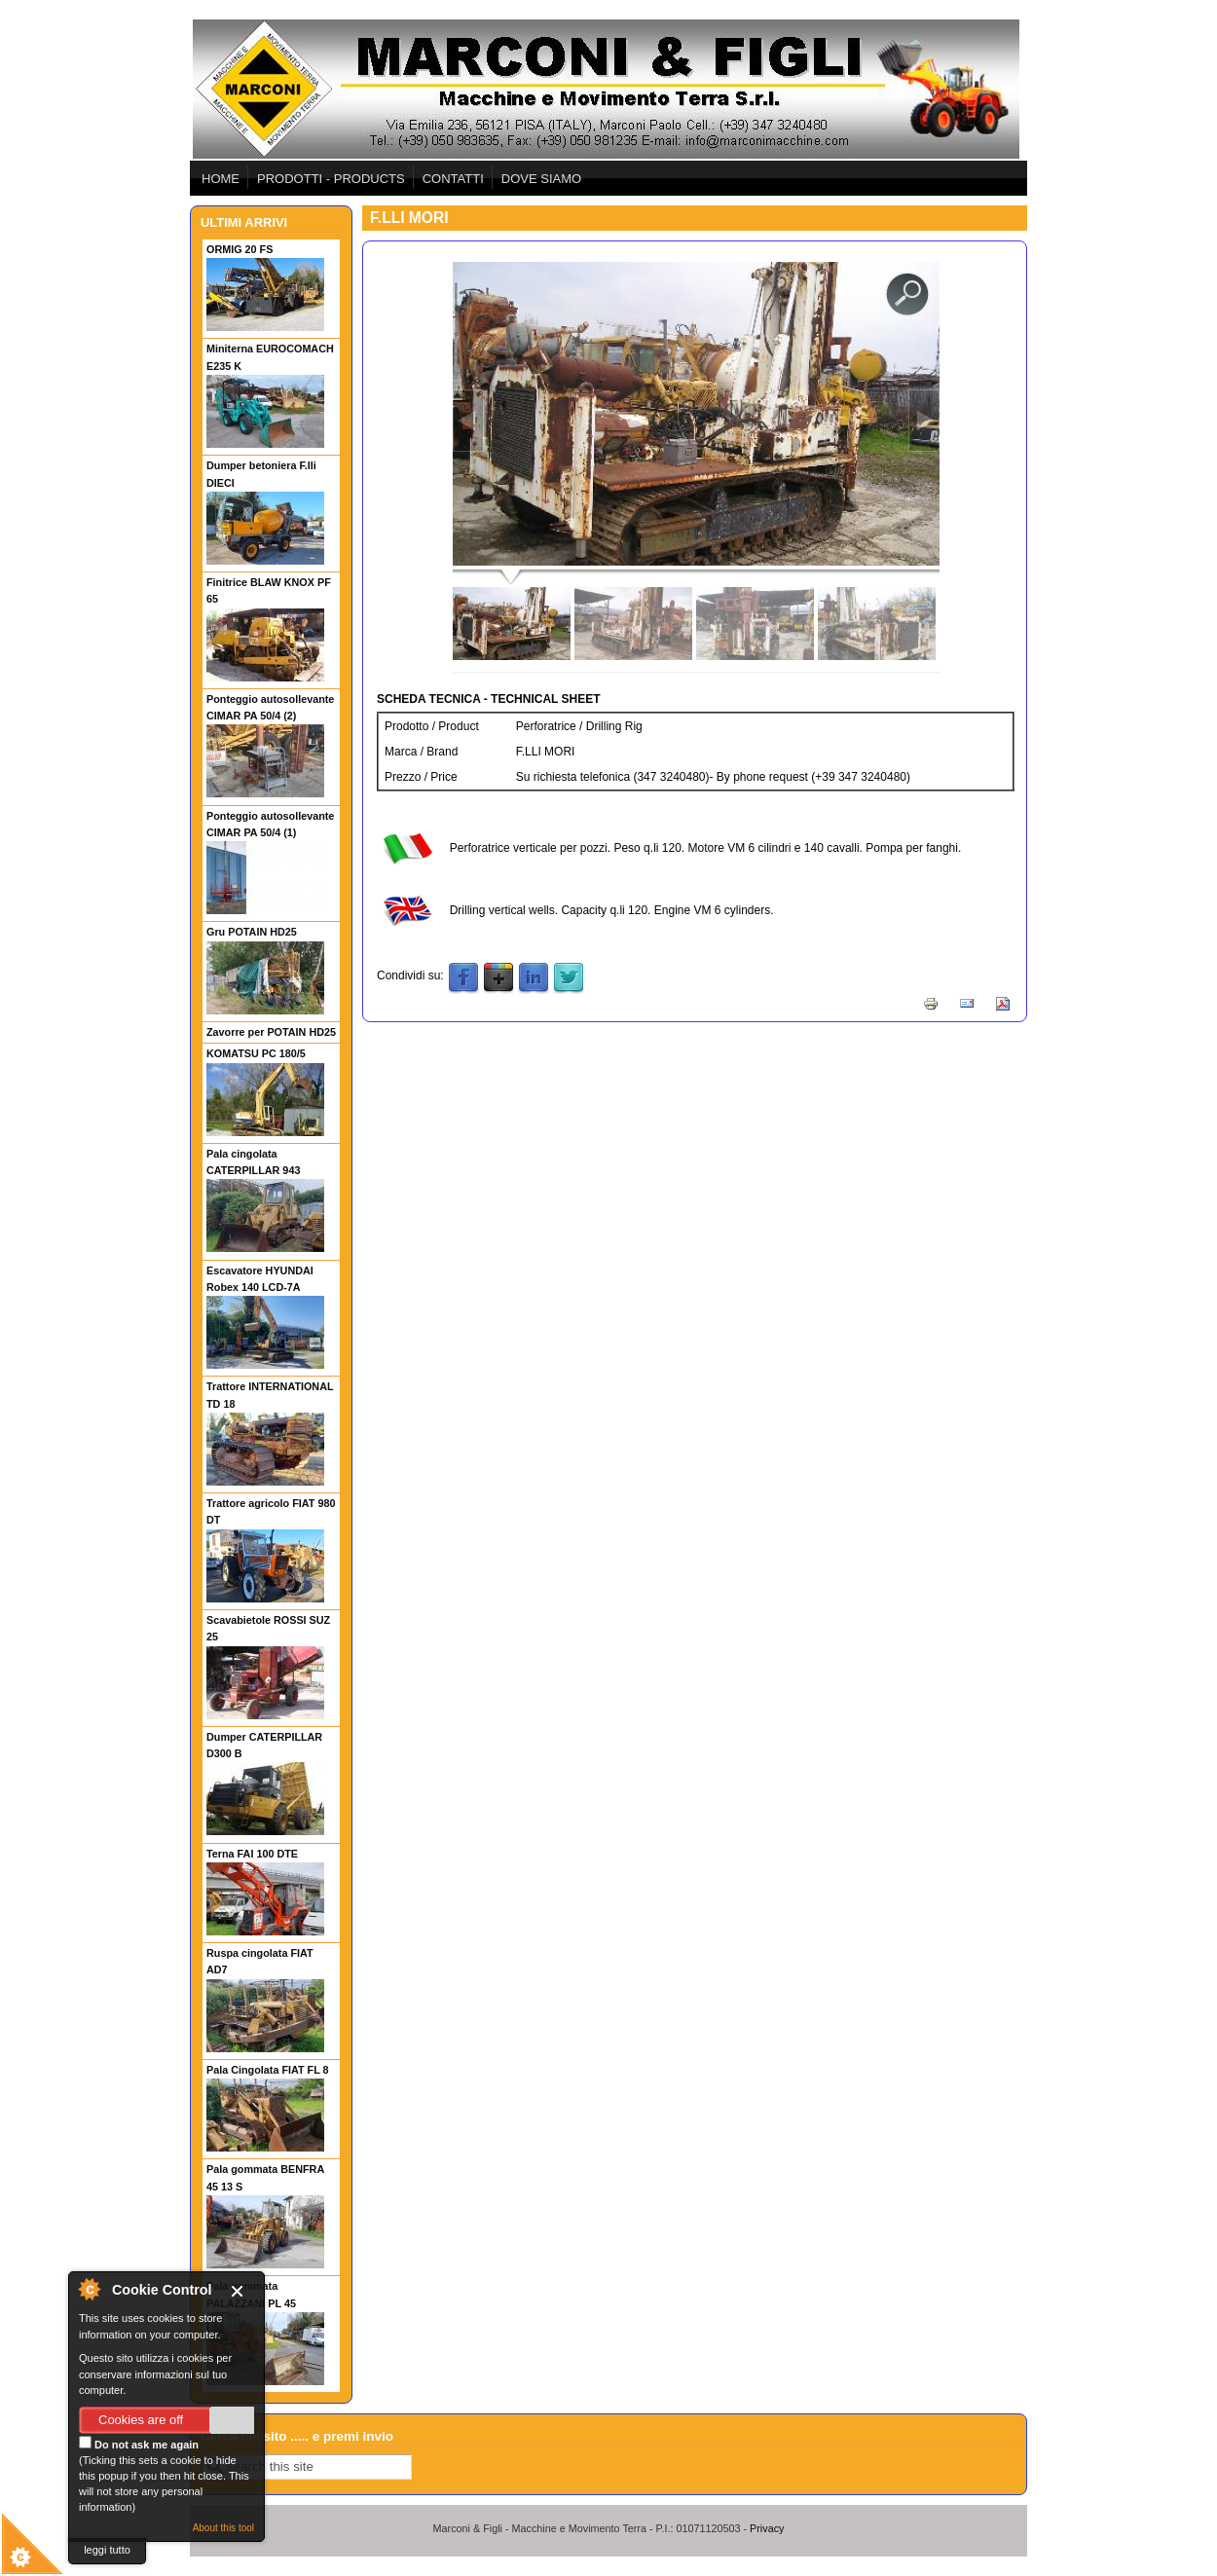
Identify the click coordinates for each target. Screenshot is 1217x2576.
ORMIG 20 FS (239, 249)
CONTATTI (453, 178)
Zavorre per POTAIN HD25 (271, 1032)
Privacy (767, 2528)
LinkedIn (533, 978)
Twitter (568, 978)
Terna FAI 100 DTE (252, 1853)
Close (241, 2291)
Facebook (463, 978)
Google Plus (498, 978)
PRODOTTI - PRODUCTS (331, 178)
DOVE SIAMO (541, 178)
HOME (221, 178)
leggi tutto (107, 2550)
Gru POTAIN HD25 (251, 932)
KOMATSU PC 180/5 (256, 1053)
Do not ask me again (139, 2443)
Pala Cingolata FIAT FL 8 (267, 2070)
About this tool (223, 2527)
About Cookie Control (88, 2288)
